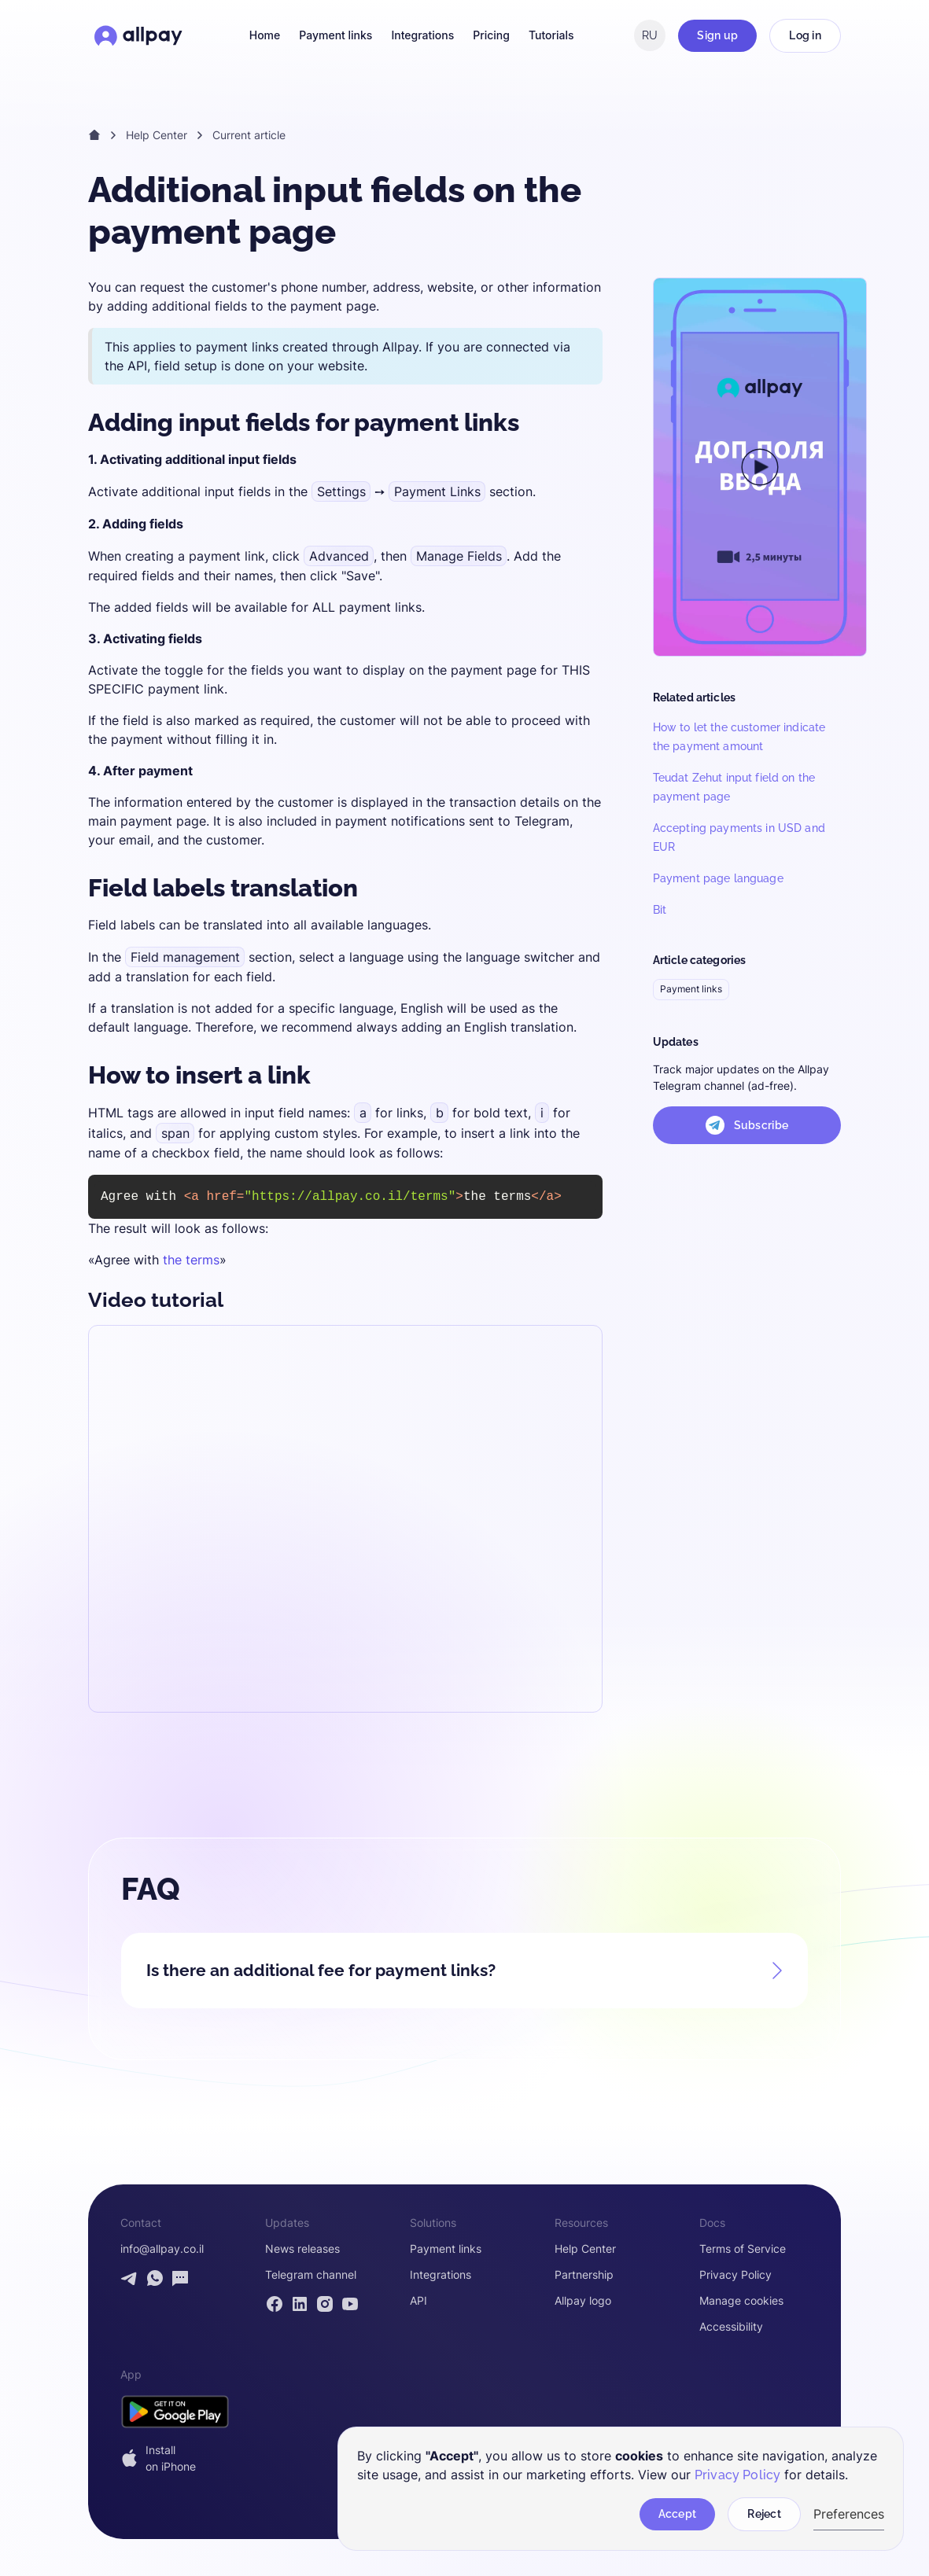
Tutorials (551, 35)
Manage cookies (741, 2300)
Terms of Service (742, 2249)
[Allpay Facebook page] (274, 2303)
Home (265, 35)
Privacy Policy (735, 2275)
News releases (302, 2249)
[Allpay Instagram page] (324, 2303)
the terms (191, 1260)
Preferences (848, 2514)
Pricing (491, 35)
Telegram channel (310, 2275)
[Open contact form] (180, 2278)
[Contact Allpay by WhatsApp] (155, 2278)
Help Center (156, 135)
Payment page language (718, 878)
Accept (677, 2514)
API (418, 2300)
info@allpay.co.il (162, 2249)
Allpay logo (583, 2300)
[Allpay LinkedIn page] (299, 2303)
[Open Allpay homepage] (138, 35)
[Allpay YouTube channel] (350, 2303)
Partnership (584, 2275)
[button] (464, 1963)
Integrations (422, 35)
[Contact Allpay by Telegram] (129, 2278)
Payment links (335, 35)
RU (650, 35)
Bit (659, 909)
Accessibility (731, 2326)
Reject (764, 2514)
